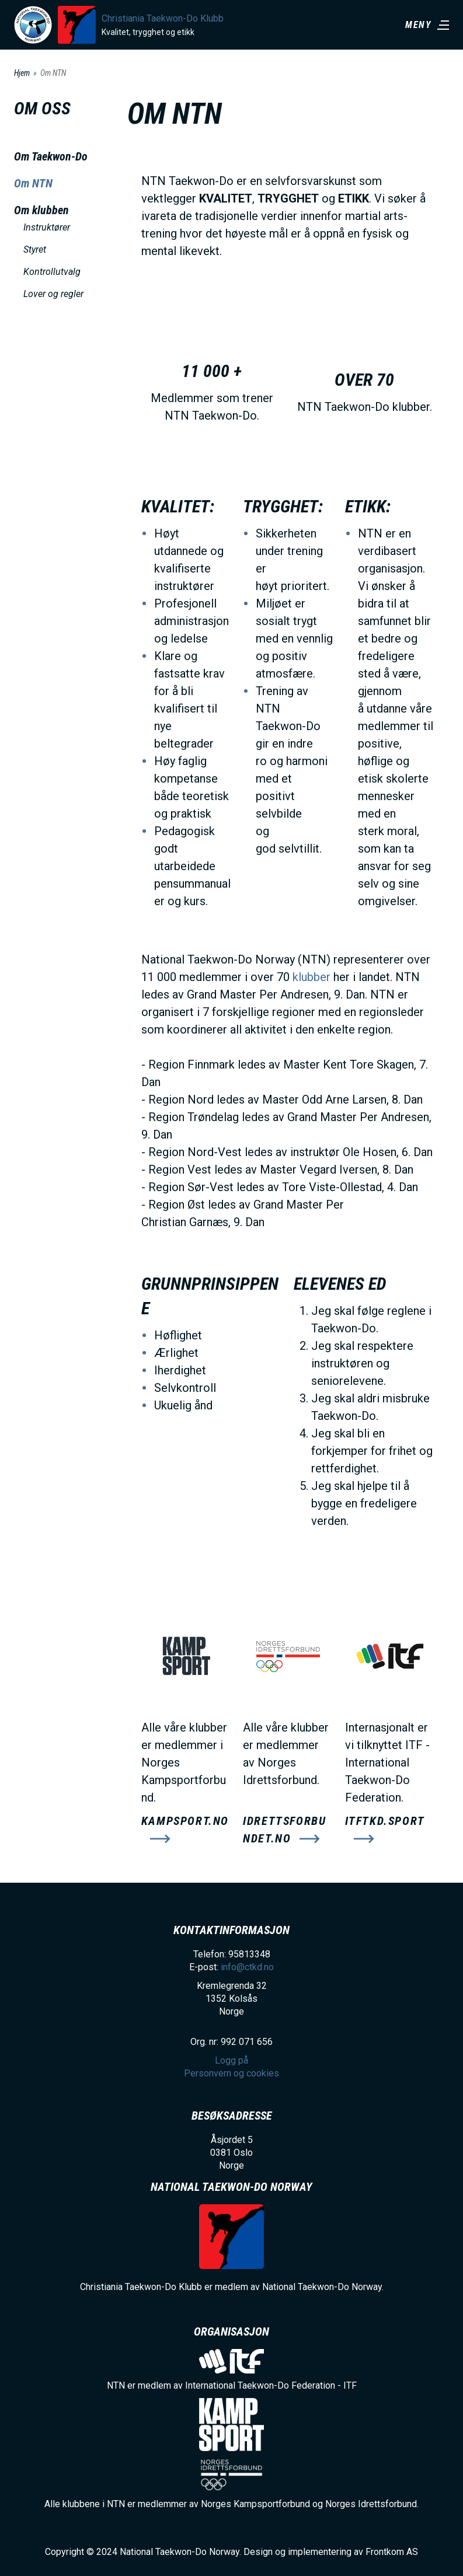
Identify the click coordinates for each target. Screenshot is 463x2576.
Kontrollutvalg (52, 271)
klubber (311, 977)
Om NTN (33, 183)
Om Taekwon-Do (51, 156)
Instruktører (46, 227)
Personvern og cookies (231, 2073)
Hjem (22, 73)
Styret (34, 249)
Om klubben (41, 210)
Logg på (231, 2060)
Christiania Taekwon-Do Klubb (163, 18)
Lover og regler (53, 293)
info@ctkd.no (247, 1967)
